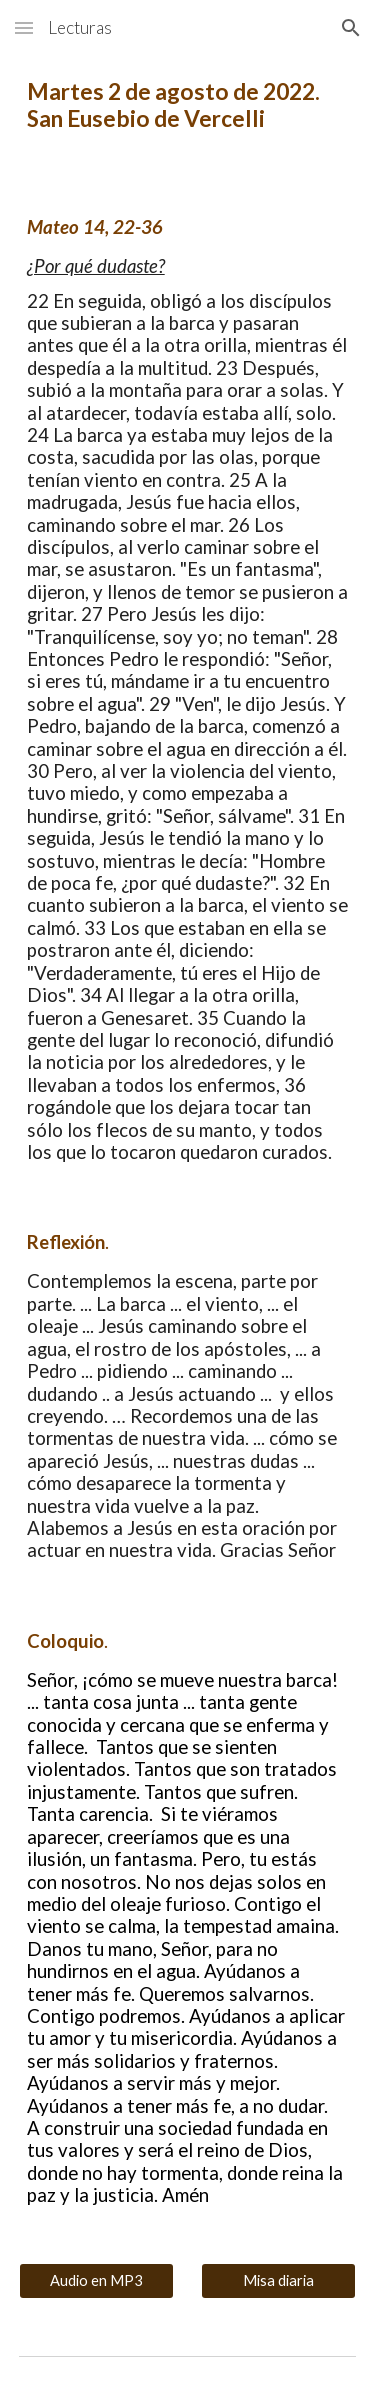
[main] (188, 105)
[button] (24, 27)
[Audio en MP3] (96, 2280)
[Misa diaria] (278, 2280)
